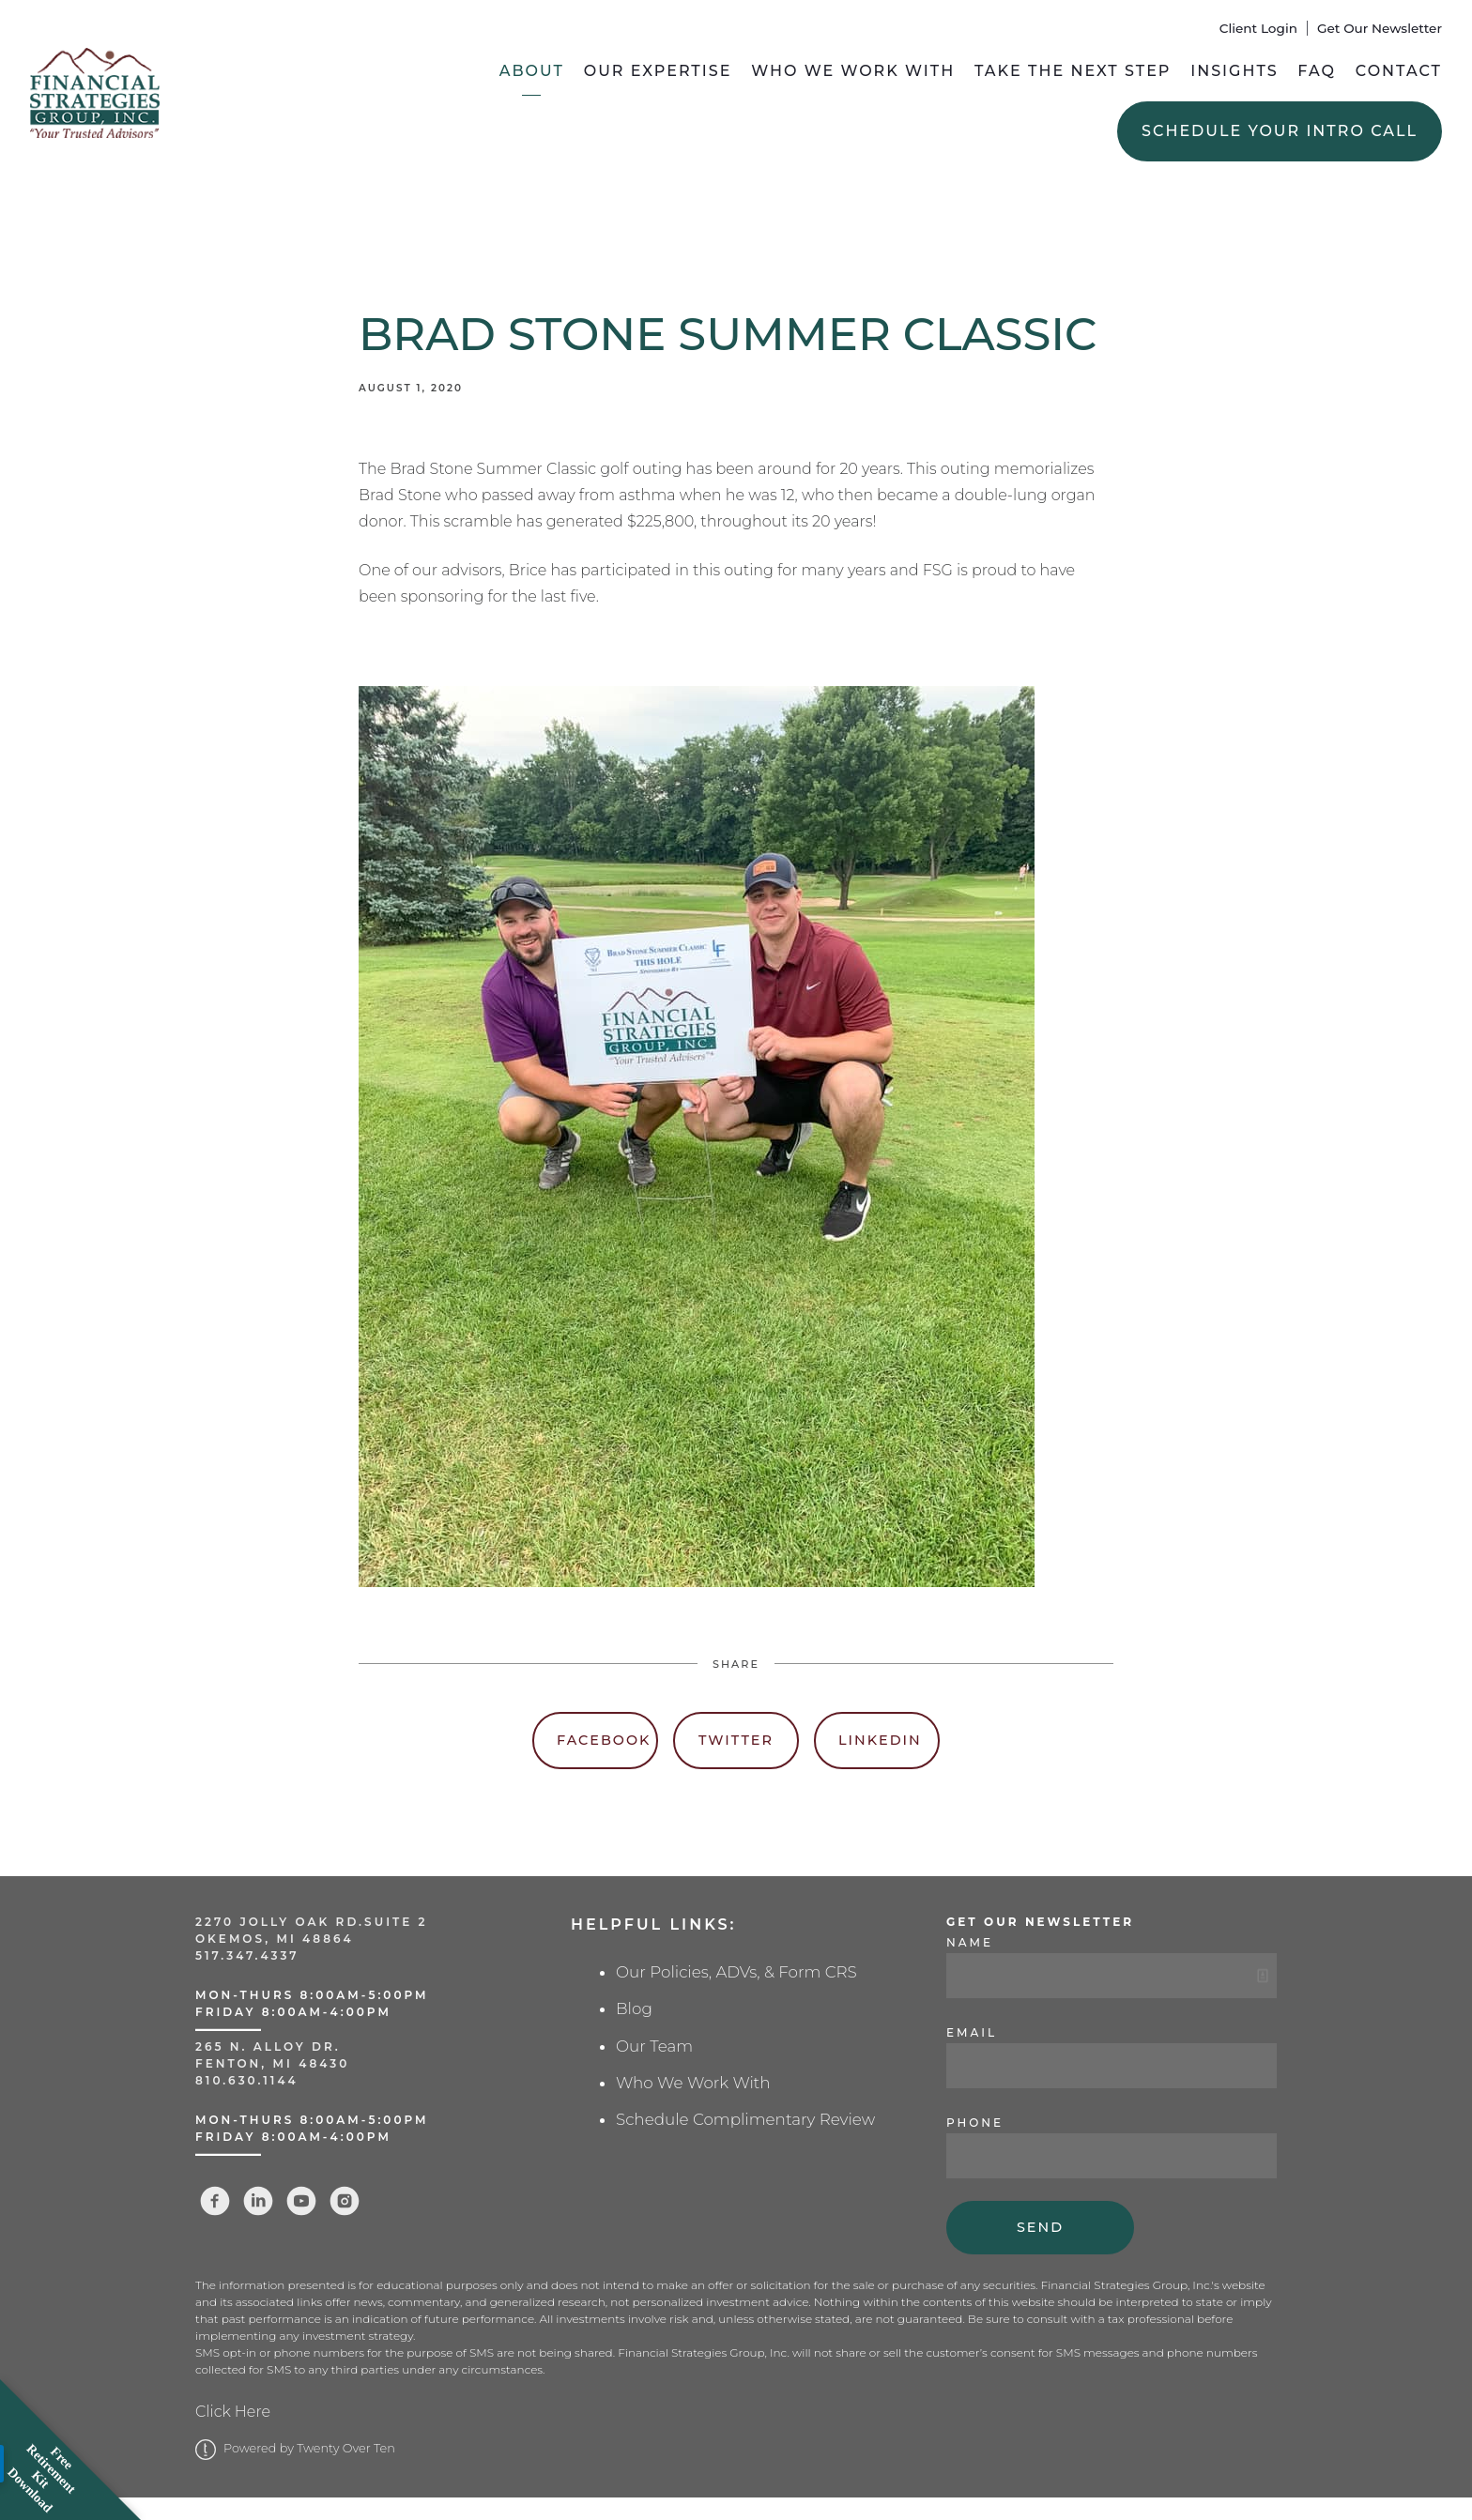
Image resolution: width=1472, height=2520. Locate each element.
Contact (1399, 71)
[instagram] (345, 2201)
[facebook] (215, 2201)
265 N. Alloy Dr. (270, 2046)
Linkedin (880, 1740)
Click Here (232, 2412)
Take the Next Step (1073, 71)
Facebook (604, 1740)
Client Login (1258, 28)
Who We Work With (853, 71)
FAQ (1316, 71)
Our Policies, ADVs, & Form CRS (736, 1972)
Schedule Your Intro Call (1280, 131)
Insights (1234, 71)
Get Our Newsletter (1379, 28)
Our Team (654, 2046)
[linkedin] (258, 2201)
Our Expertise (658, 71)
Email (971, 2032)
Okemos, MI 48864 (274, 1939)
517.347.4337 (247, 1955)
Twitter (736, 1740)
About (531, 71)
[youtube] (301, 2201)
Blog (634, 2008)
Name (969, 1942)
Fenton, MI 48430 (272, 2063)
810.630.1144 (247, 2080)
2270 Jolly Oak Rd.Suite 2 (311, 1922)
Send (1040, 2227)
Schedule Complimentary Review (745, 2119)
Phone (975, 2122)
